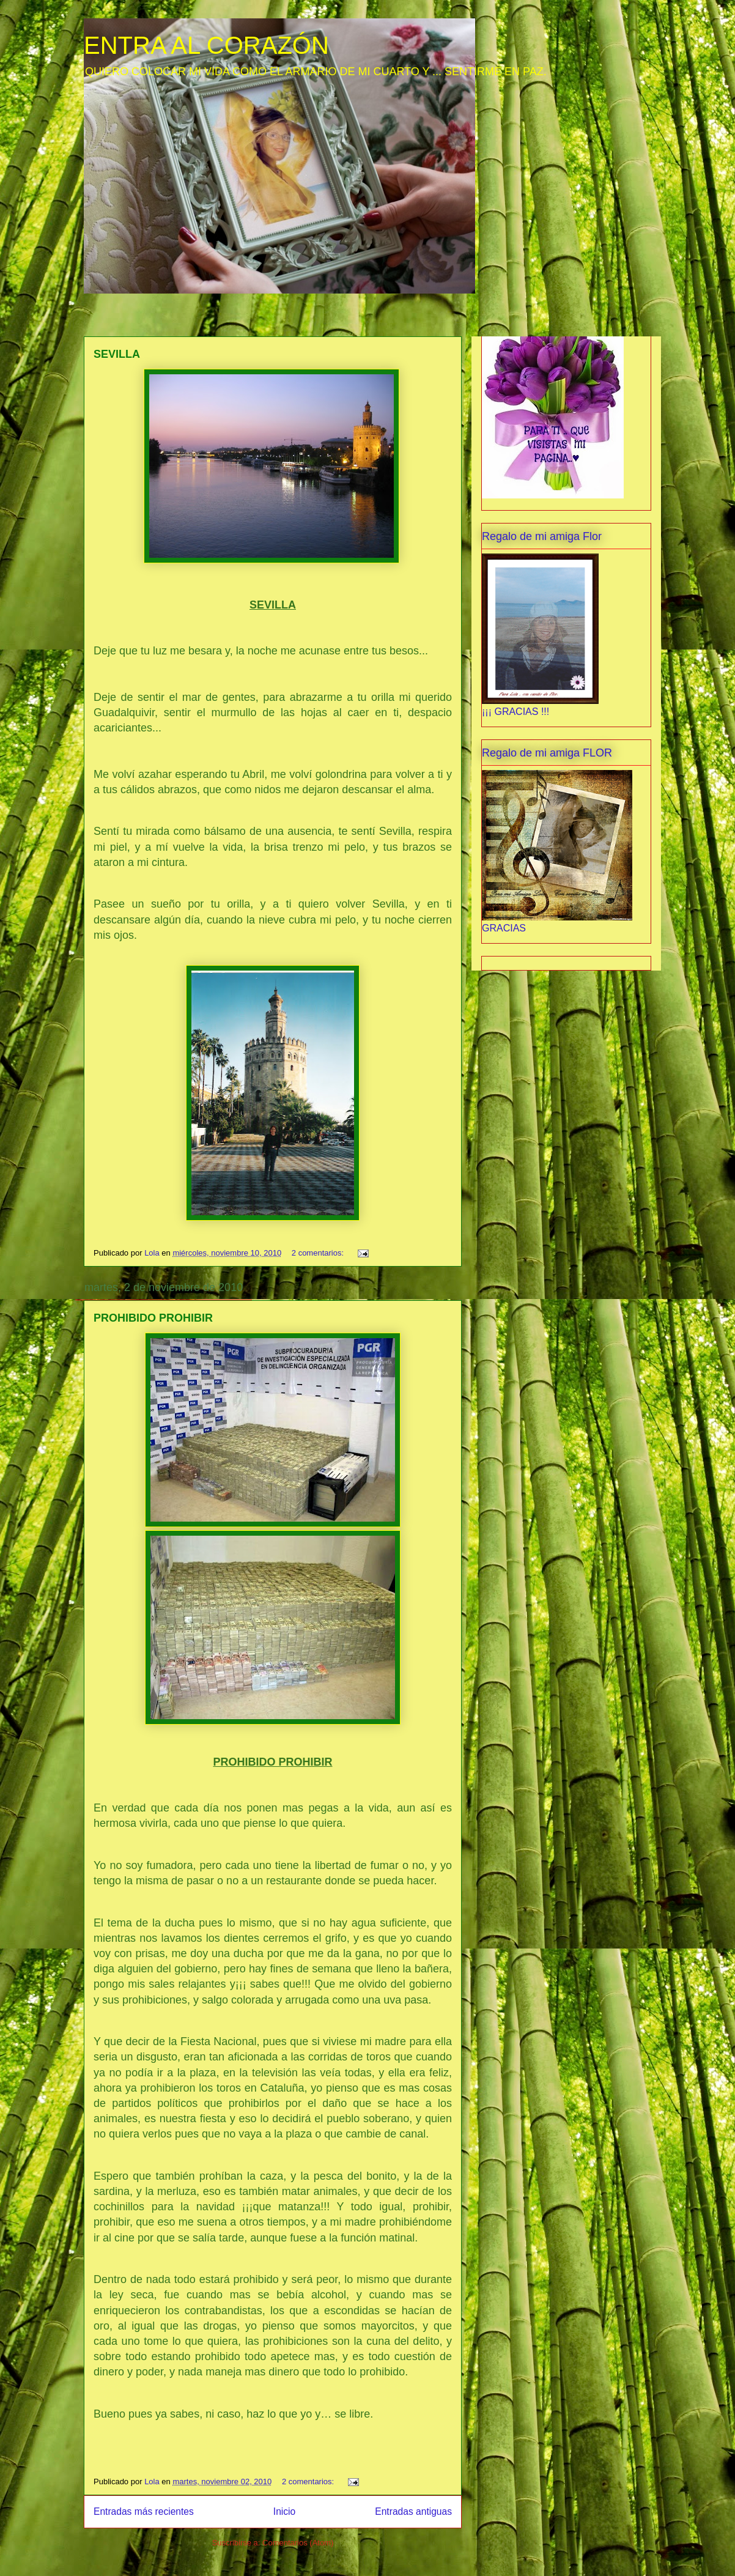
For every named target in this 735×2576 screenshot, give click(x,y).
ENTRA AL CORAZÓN (206, 45)
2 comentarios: (319, 1252)
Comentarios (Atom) (297, 2542)
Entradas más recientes (144, 2511)
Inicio (284, 2511)
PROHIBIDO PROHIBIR (153, 1318)
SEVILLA (117, 354)
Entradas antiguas (413, 2511)
